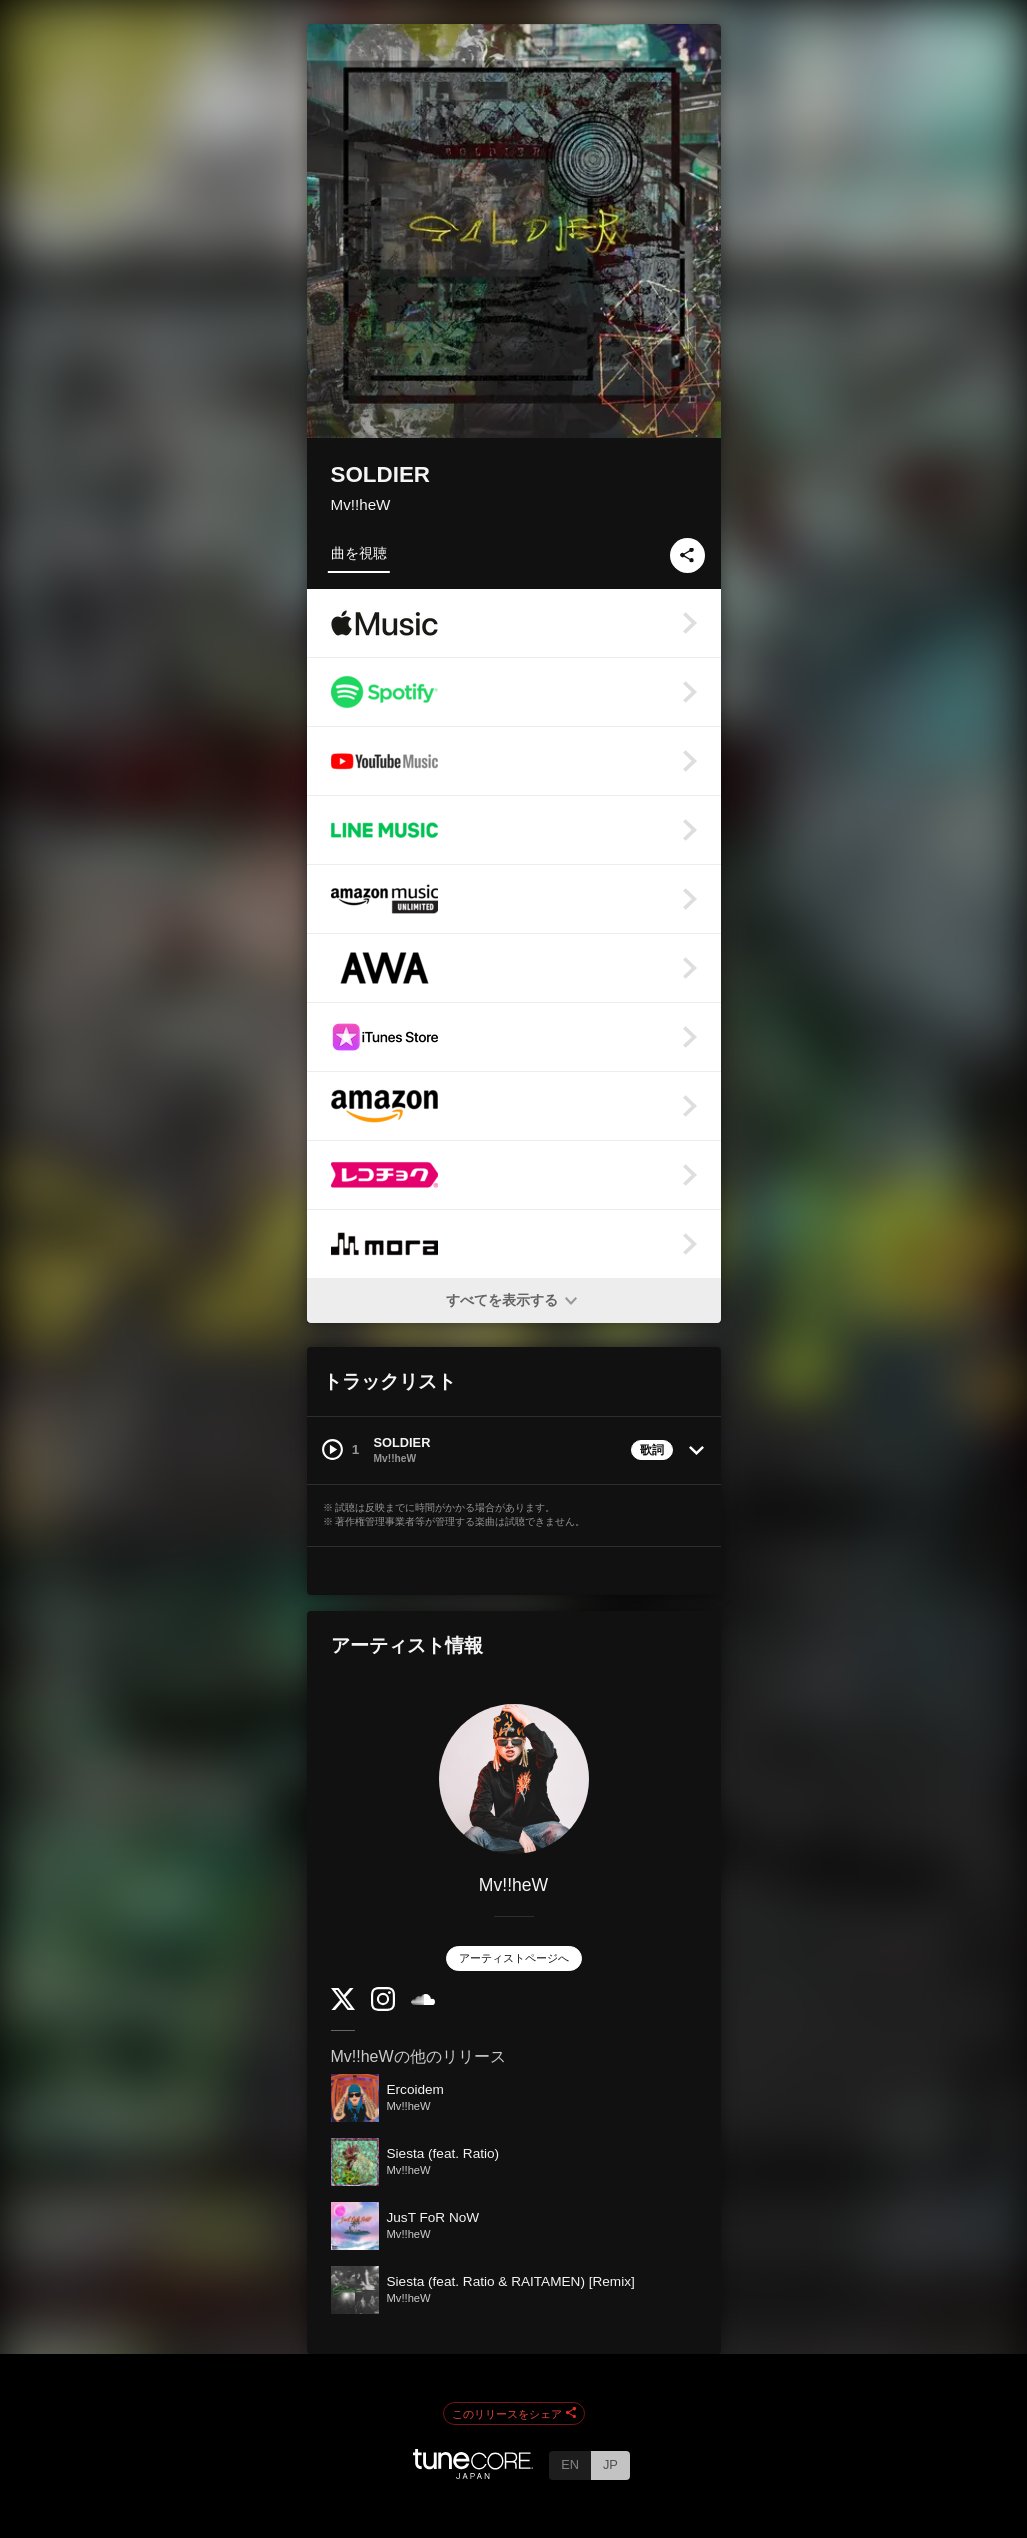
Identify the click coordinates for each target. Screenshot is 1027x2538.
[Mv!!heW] (514, 1779)
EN (570, 2464)
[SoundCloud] (423, 2000)
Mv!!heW (361, 504)
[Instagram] (383, 2006)
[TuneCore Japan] (473, 2473)
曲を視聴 (359, 553)
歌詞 (652, 1450)
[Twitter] (343, 2005)
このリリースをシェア (514, 2414)
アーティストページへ (514, 1958)
